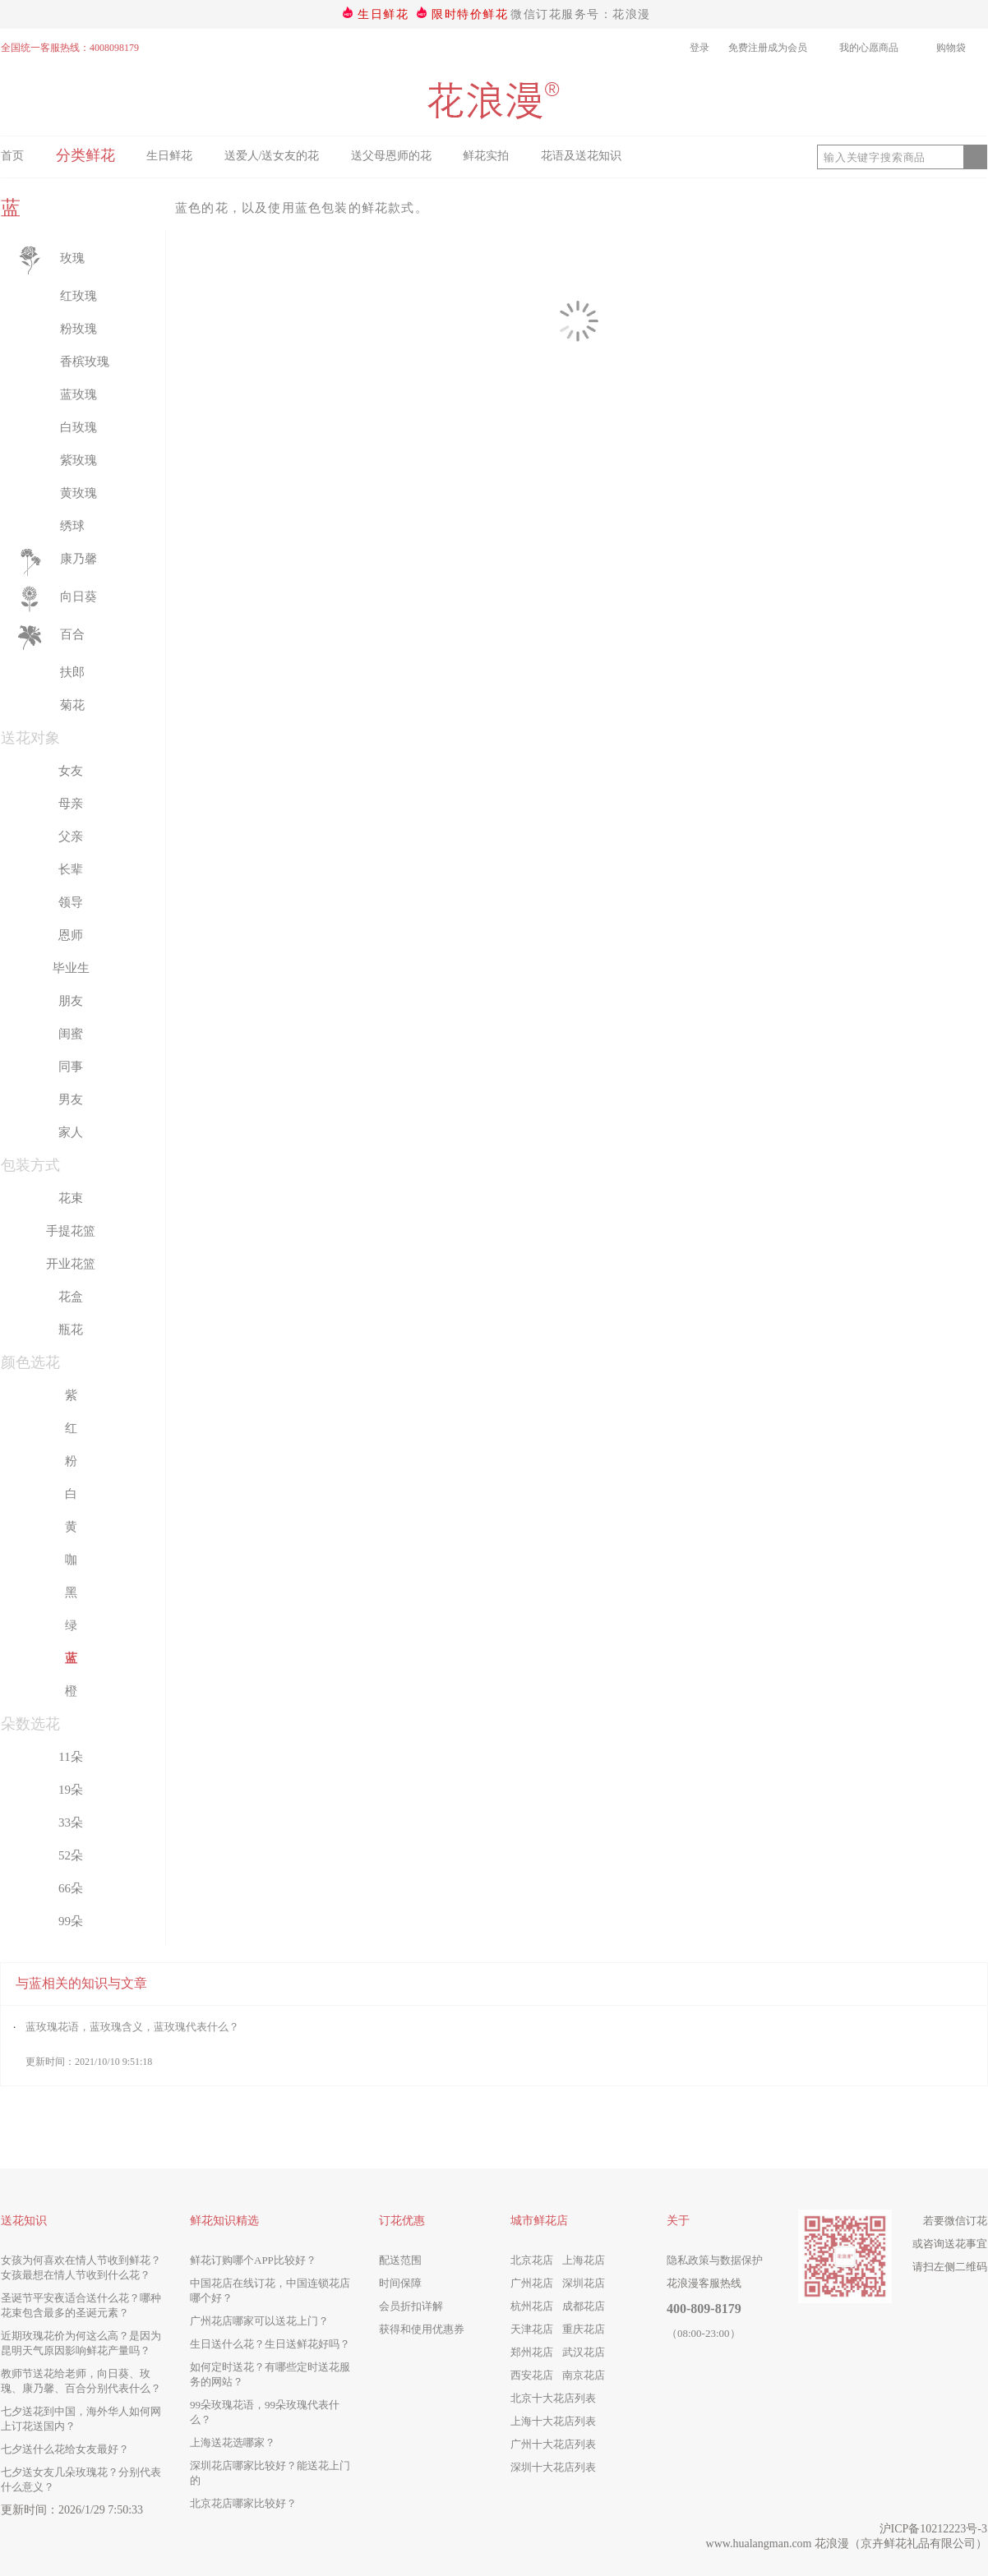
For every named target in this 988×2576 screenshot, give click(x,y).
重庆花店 (583, 2329)
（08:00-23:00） (704, 2333)
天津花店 (531, 2329)
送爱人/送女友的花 (272, 156)
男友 (70, 1099)
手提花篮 (70, 1230)
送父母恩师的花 (391, 156)
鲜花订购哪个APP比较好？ (253, 2260)
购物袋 (961, 47)
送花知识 (24, 2220)
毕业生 (71, 968)
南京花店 (583, 2375)
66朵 (70, 1888)
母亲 (70, 803)
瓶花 (70, 1329)
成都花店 (583, 2306)
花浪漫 (832, 2543)
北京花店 (531, 2260)
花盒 (70, 1296)
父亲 (70, 836)
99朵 (70, 1921)
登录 (699, 47)
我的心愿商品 (878, 47)
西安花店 (531, 2375)
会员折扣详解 (411, 2306)
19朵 (70, 1789)
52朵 (70, 1855)
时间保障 (400, 2283)
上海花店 (583, 2260)
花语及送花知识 (581, 156)
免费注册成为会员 (770, 47)
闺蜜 (70, 1033)
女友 (70, 770)
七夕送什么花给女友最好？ (65, 2449)
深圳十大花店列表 (553, 2467)
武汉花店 (583, 2352)
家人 (70, 1132)
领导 (70, 902)
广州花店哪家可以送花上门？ (259, 2321)
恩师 (70, 935)
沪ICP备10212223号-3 (933, 2529)
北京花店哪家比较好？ (243, 2503)
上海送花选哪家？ (232, 2442)
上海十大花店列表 (553, 2421)
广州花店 (531, 2283)
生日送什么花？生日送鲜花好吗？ (270, 2344)
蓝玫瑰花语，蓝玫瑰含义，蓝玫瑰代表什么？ (132, 2027)
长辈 (70, 869)
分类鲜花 (85, 155)
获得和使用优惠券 (421, 2329)
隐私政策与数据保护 (715, 2260)
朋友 (70, 1000)
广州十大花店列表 (553, 2444)
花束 (70, 1198)
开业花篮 (70, 1263)
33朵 (70, 1822)
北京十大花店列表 (553, 2398)
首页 (12, 156)
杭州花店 (531, 2306)
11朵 (70, 1756)
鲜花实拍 (486, 156)
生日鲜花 (383, 14)
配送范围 (400, 2260)
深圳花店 (583, 2283)
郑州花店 (531, 2352)
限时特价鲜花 (470, 14)
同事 (70, 1066)
